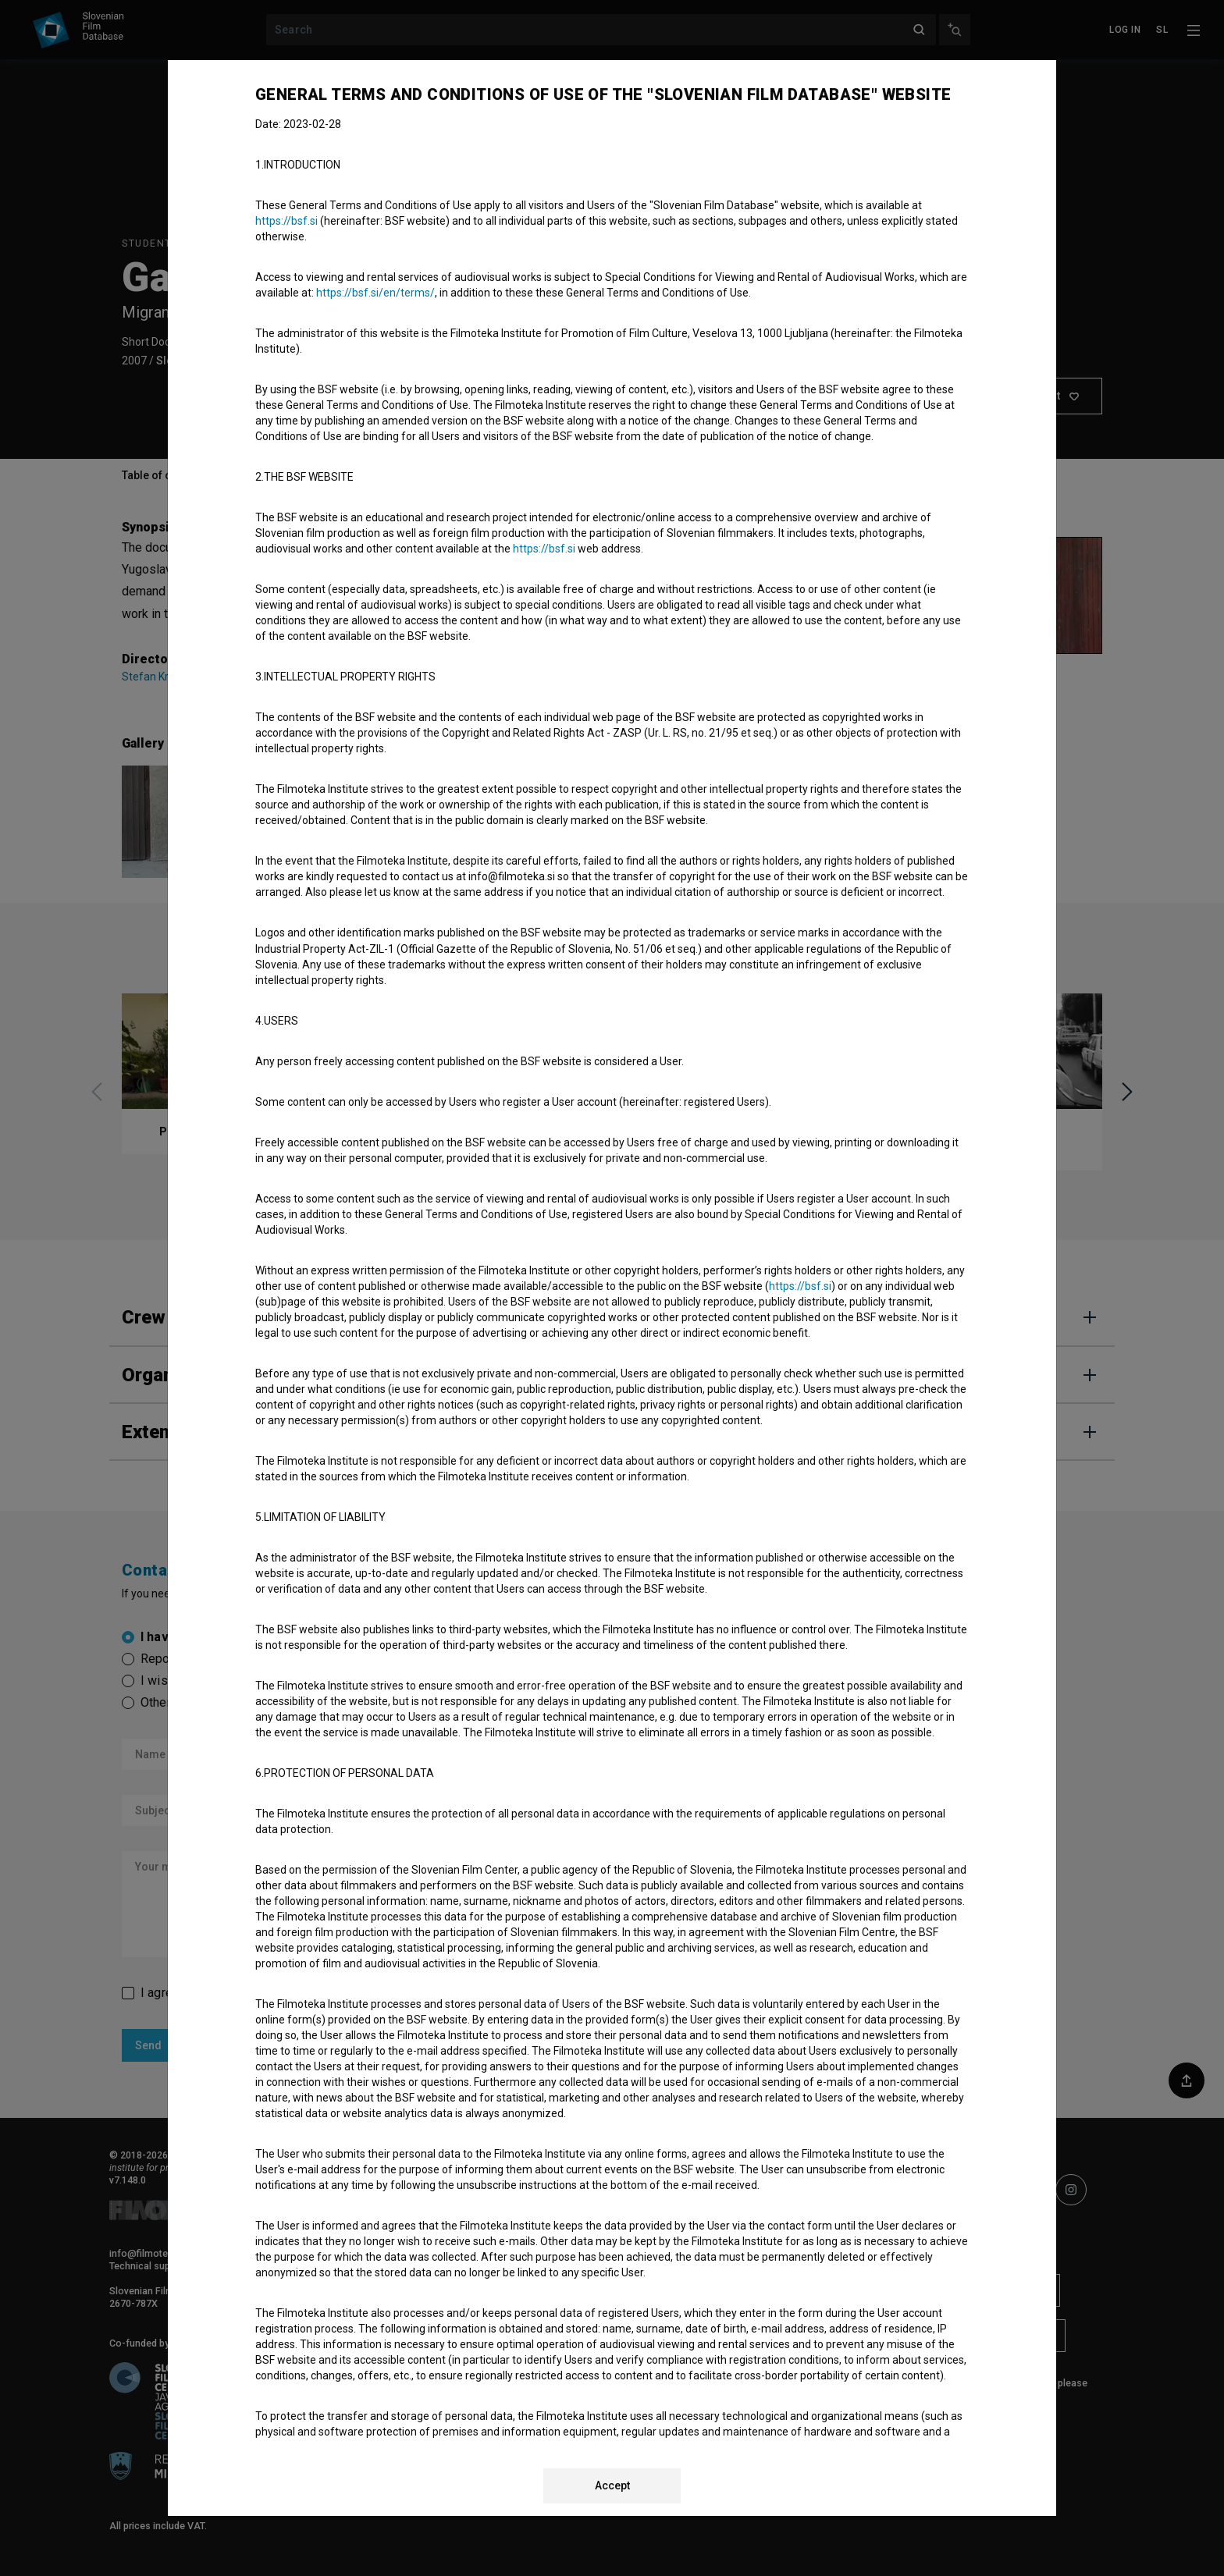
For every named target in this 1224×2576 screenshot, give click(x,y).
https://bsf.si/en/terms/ (375, 292)
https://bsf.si (286, 221)
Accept (612, 2485)
